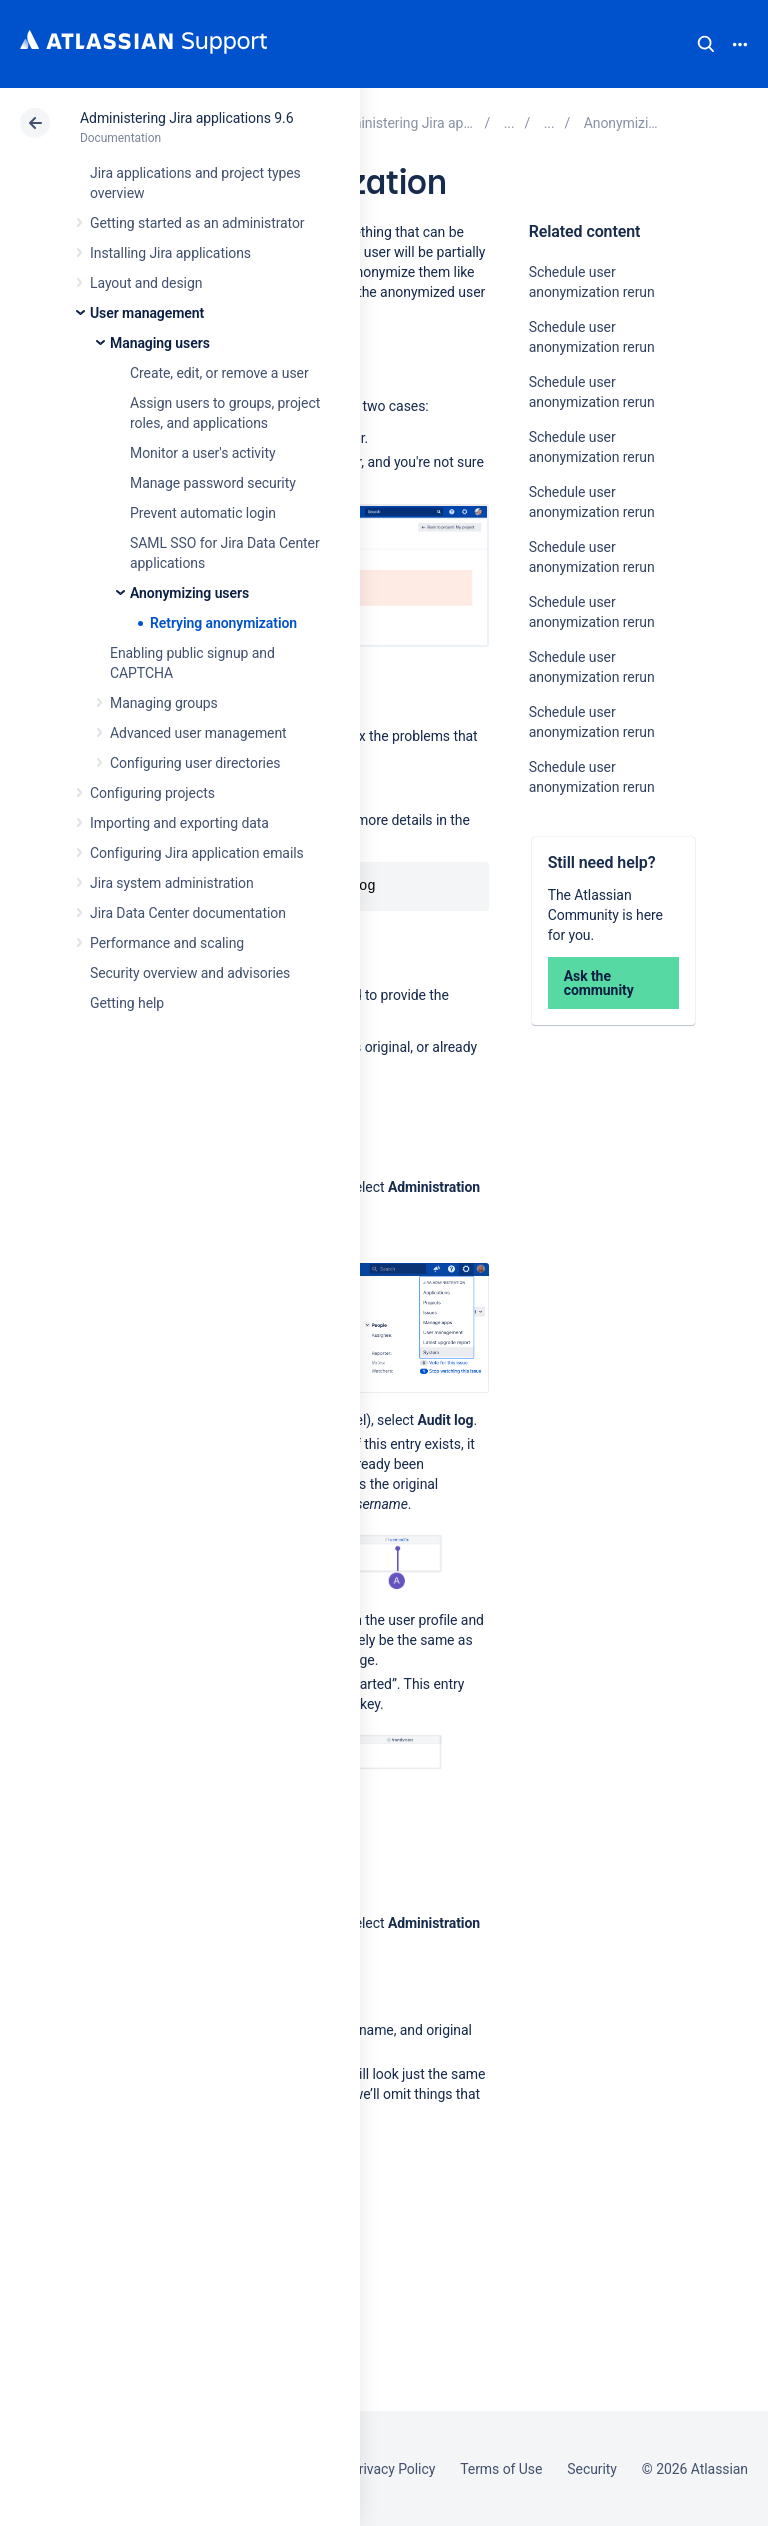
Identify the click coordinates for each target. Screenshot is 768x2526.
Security (592, 2469)
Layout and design (146, 283)
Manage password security (213, 483)
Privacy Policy (392, 2469)
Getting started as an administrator (197, 223)
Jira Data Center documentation (188, 913)
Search (706, 44)
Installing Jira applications (170, 253)
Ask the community (599, 983)
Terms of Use (501, 2469)
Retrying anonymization (223, 623)
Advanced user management (198, 733)
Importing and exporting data (179, 823)
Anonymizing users (189, 593)
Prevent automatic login (203, 513)
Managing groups (164, 703)
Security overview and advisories (190, 973)
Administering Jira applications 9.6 (186, 118)
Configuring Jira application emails (197, 853)
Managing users (160, 343)
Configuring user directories (195, 763)
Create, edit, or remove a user (219, 373)
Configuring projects (152, 793)
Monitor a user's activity (202, 453)
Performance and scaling (167, 943)
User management (147, 313)
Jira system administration (172, 883)
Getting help (127, 1003)
